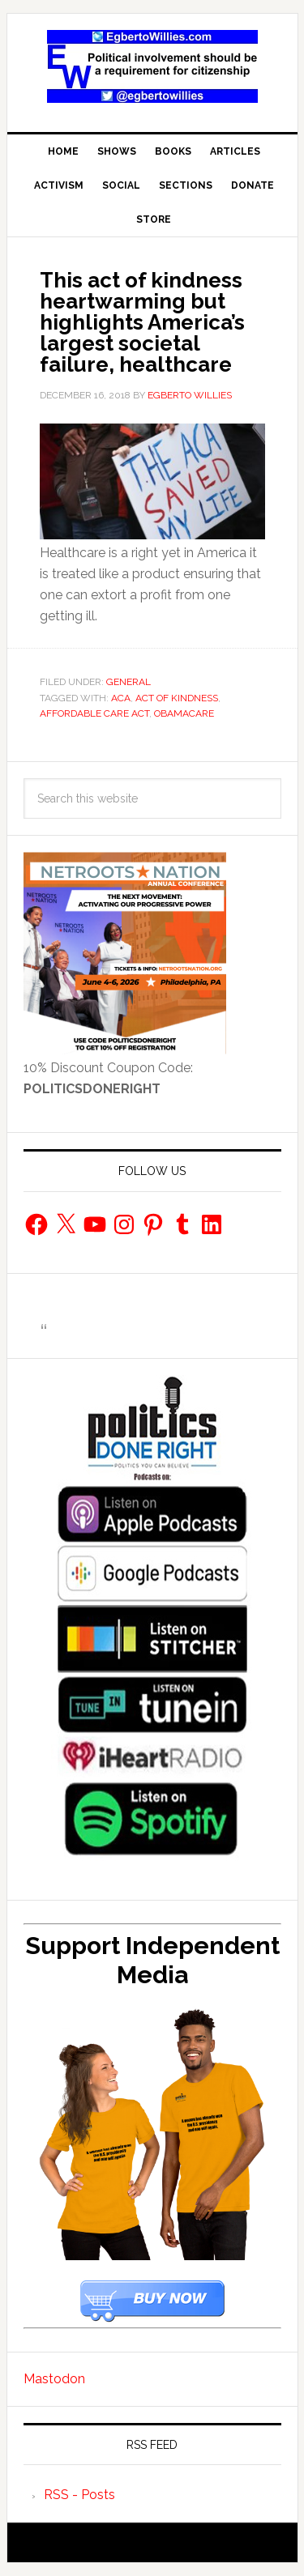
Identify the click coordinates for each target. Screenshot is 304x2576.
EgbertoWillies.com (152, 66)
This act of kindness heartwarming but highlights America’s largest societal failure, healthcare (142, 322)
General (128, 682)
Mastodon (54, 2379)
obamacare (184, 713)
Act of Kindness (176, 698)
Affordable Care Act (94, 713)
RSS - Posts (79, 2494)
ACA (121, 698)
